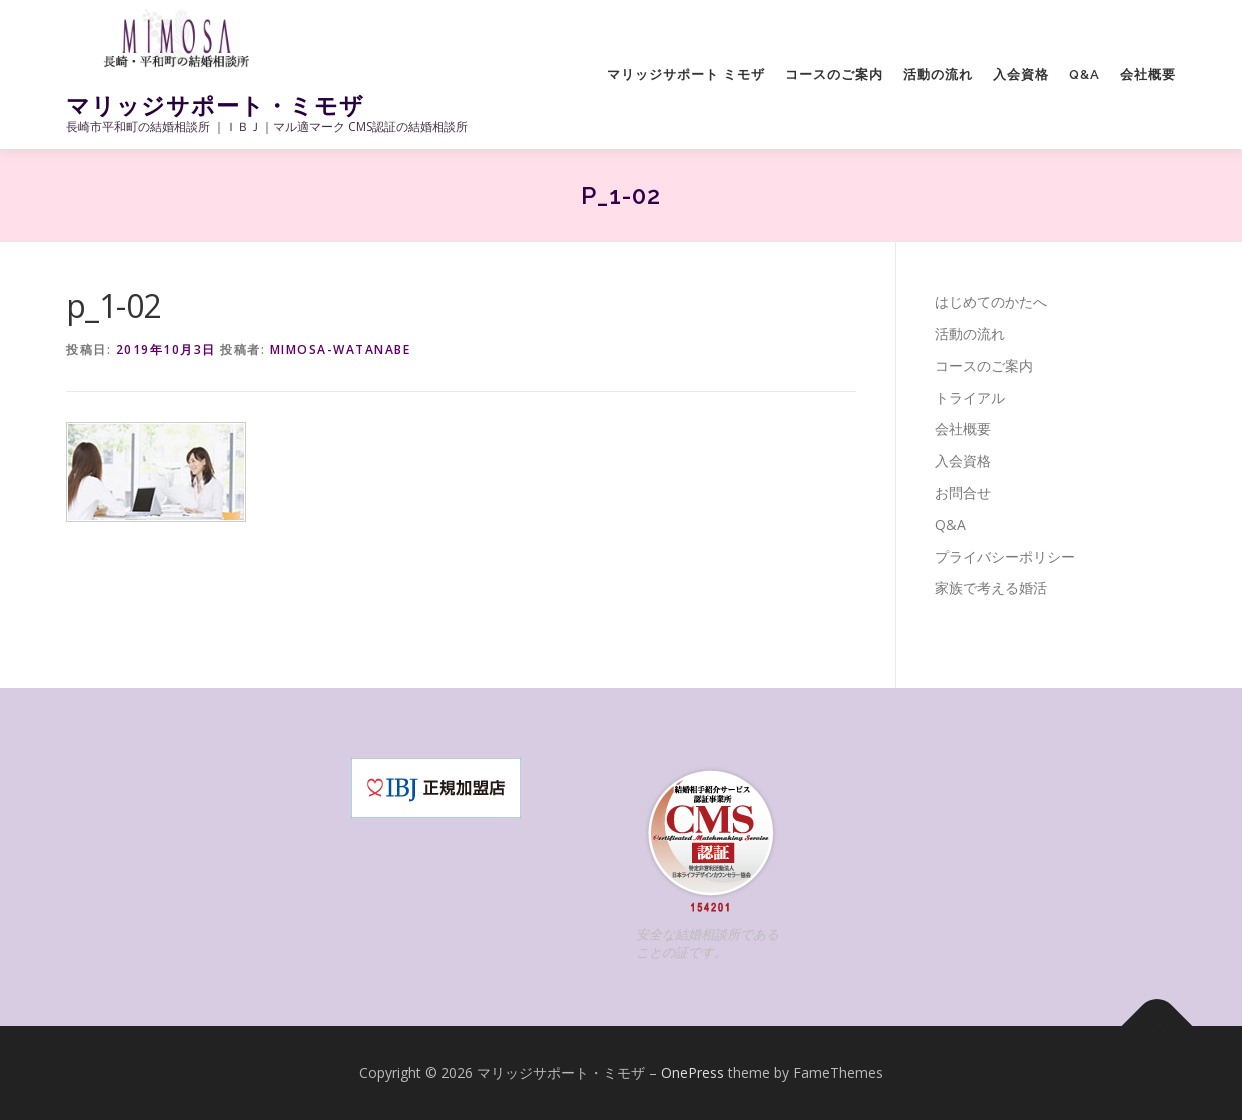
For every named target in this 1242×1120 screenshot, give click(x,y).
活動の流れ (938, 74)
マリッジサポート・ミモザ (215, 105)
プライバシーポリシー (1005, 556)
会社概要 (1148, 74)
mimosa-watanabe (340, 349)
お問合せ (963, 492)
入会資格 (1021, 74)
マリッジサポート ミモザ (686, 74)
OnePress (692, 1072)
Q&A (1084, 74)
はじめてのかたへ (991, 301)
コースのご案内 (834, 74)
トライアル (970, 397)
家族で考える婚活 (991, 587)
